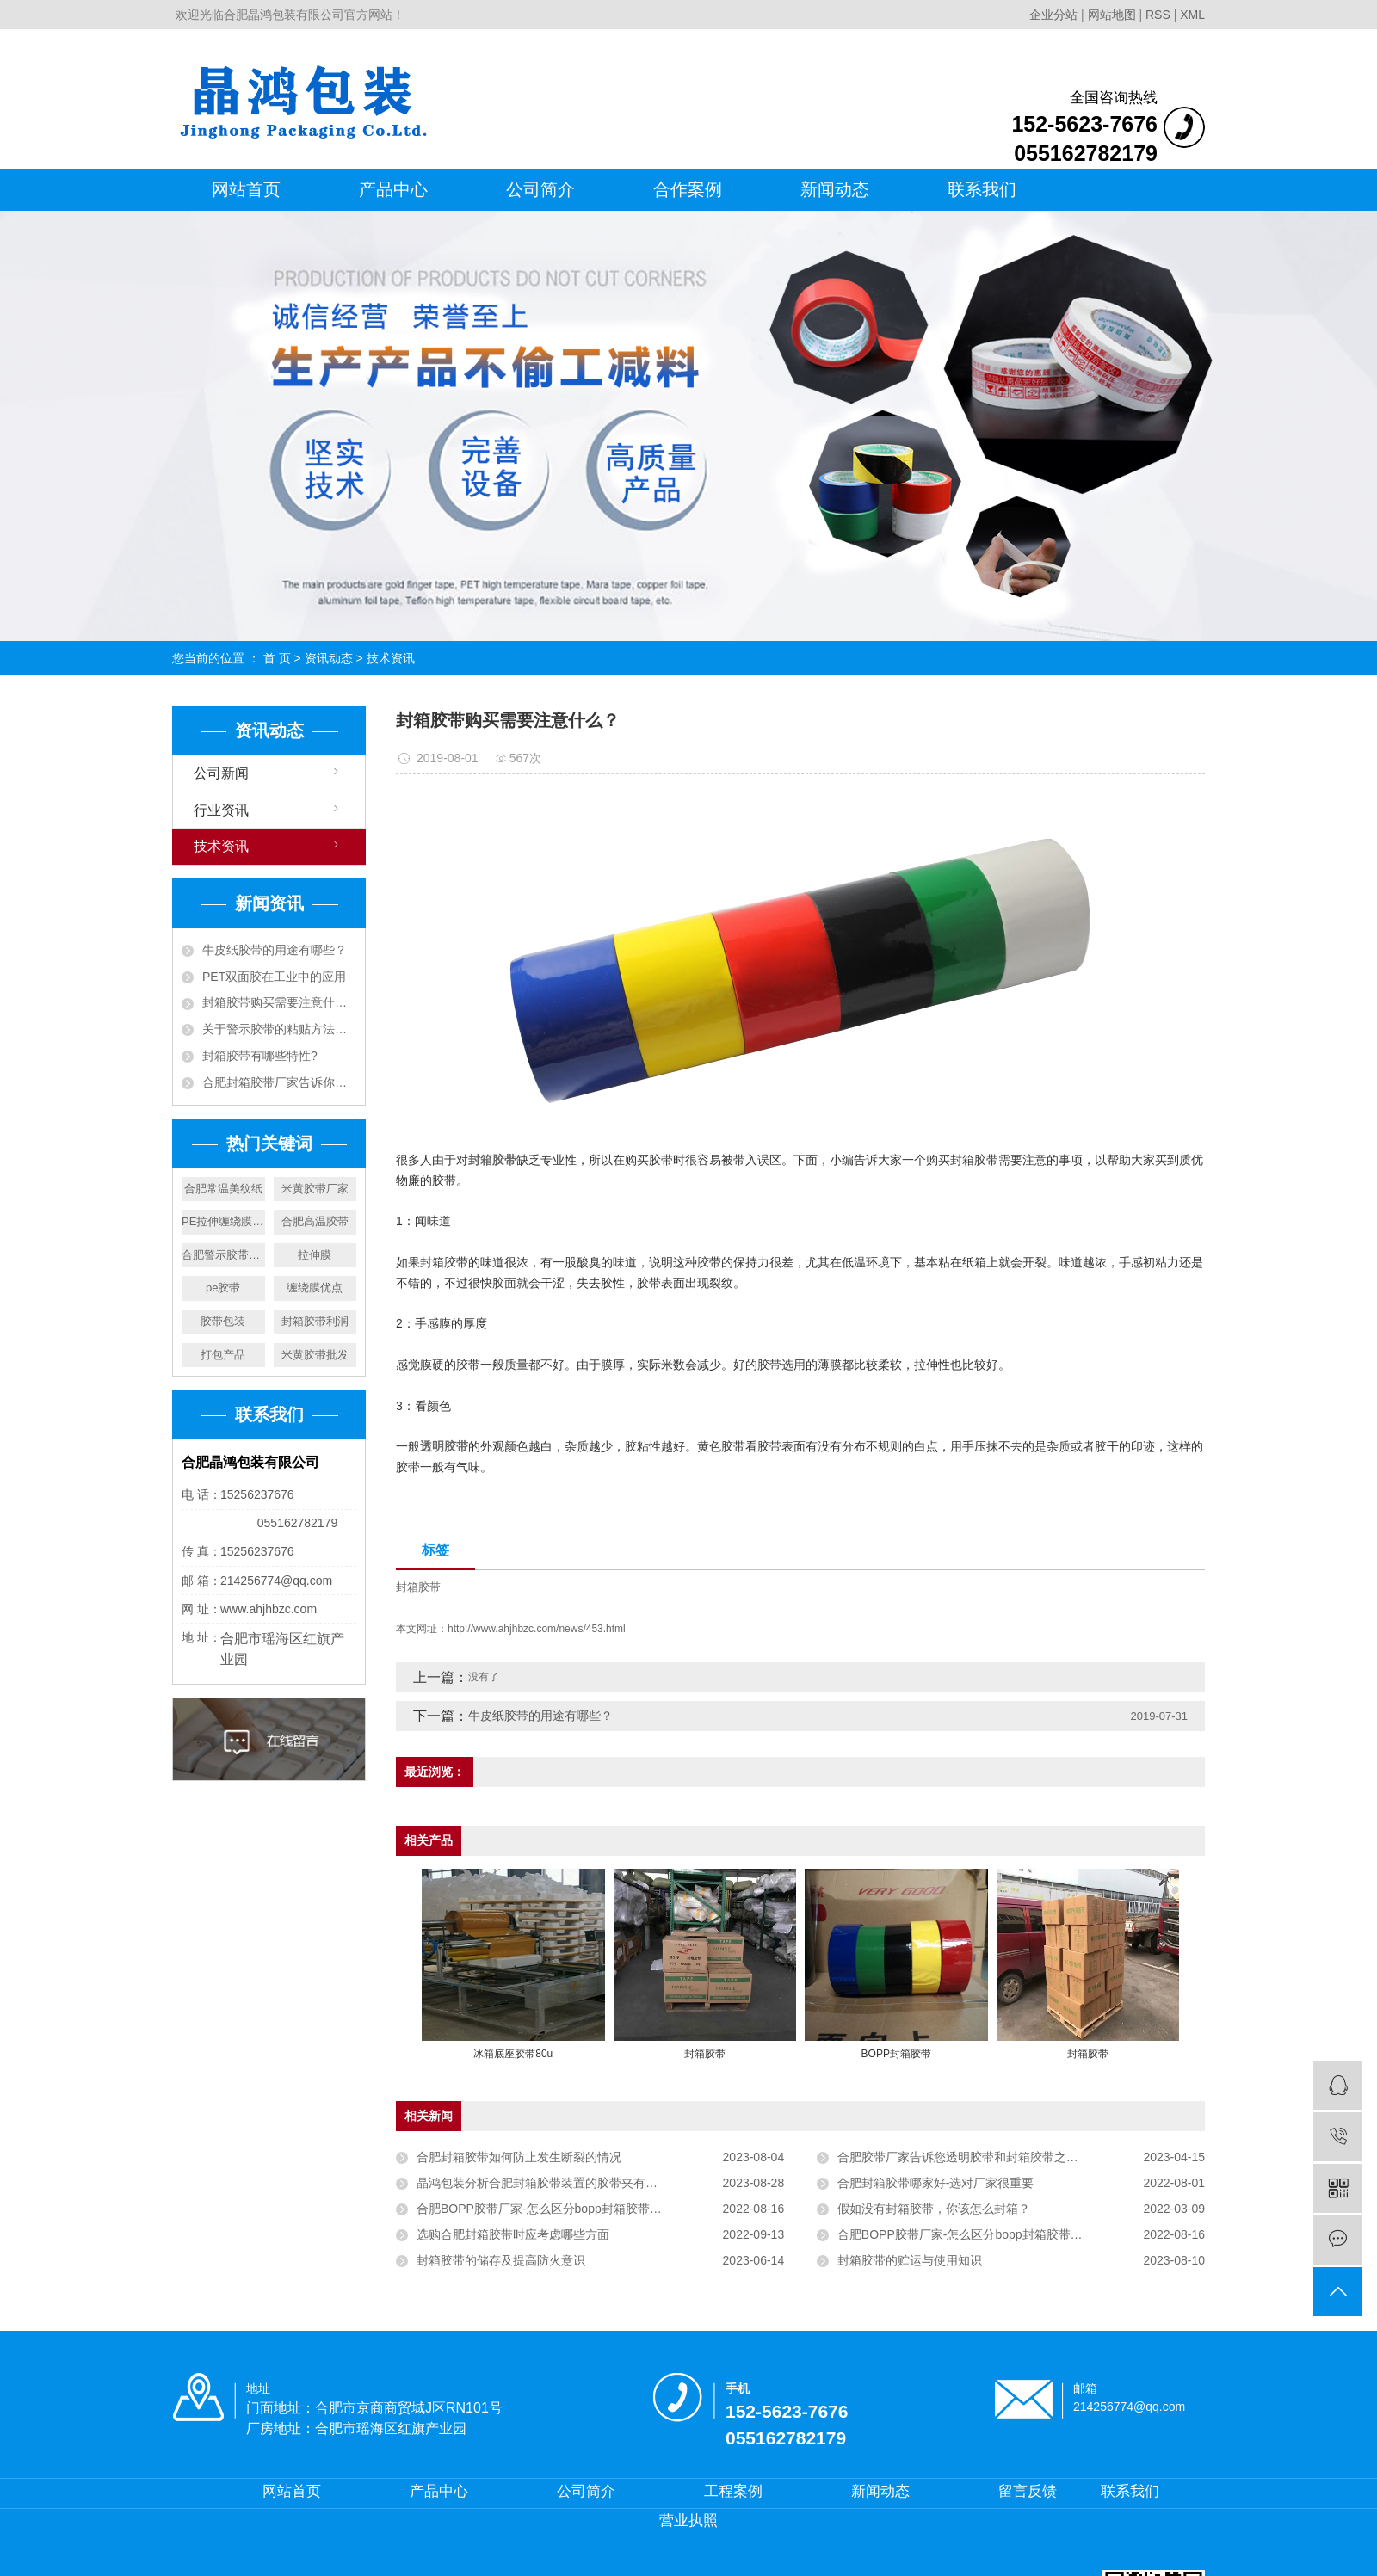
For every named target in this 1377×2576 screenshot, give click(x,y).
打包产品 (223, 1354)
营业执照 (688, 2520)
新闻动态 (834, 189)
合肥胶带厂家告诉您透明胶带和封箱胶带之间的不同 (976, 2157)
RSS (1157, 15)
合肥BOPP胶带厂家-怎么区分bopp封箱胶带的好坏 (551, 2208)
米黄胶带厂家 (315, 1188)
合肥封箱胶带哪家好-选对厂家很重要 (935, 2183)
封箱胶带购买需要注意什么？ (279, 1002)
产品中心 (393, 189)
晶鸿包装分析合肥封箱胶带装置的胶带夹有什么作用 (555, 2183)
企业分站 (1053, 15)
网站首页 (246, 189)
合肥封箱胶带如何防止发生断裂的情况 (519, 2157)
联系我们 (982, 189)
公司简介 (540, 189)
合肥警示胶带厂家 (223, 1254)
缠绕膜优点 (315, 1287)
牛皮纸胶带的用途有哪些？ (274, 950)
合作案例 (687, 189)
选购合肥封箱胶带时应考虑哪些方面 (513, 2234)
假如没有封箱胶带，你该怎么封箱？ (933, 2208)
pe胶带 (223, 1287)
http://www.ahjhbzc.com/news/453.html (537, 1629)
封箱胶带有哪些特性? (260, 1056)
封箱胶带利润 (315, 1321)
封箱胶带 (418, 1587)
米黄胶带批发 (315, 1354)
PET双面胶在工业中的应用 (274, 976)
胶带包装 (223, 1321)
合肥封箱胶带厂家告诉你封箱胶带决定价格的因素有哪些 (279, 1082)
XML (1192, 15)
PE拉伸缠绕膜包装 (223, 1221)
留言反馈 (1027, 2491)
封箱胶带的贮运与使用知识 (909, 2260)
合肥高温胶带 (315, 1221)
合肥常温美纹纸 (223, 1188)
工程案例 (733, 2491)
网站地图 (1113, 15)
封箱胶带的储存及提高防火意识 (501, 2260)
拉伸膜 (314, 1254)
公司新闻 (221, 773)
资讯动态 (329, 658)
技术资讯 (391, 658)
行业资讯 (221, 810)
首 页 (277, 658)
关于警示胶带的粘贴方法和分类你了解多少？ (279, 1029)
